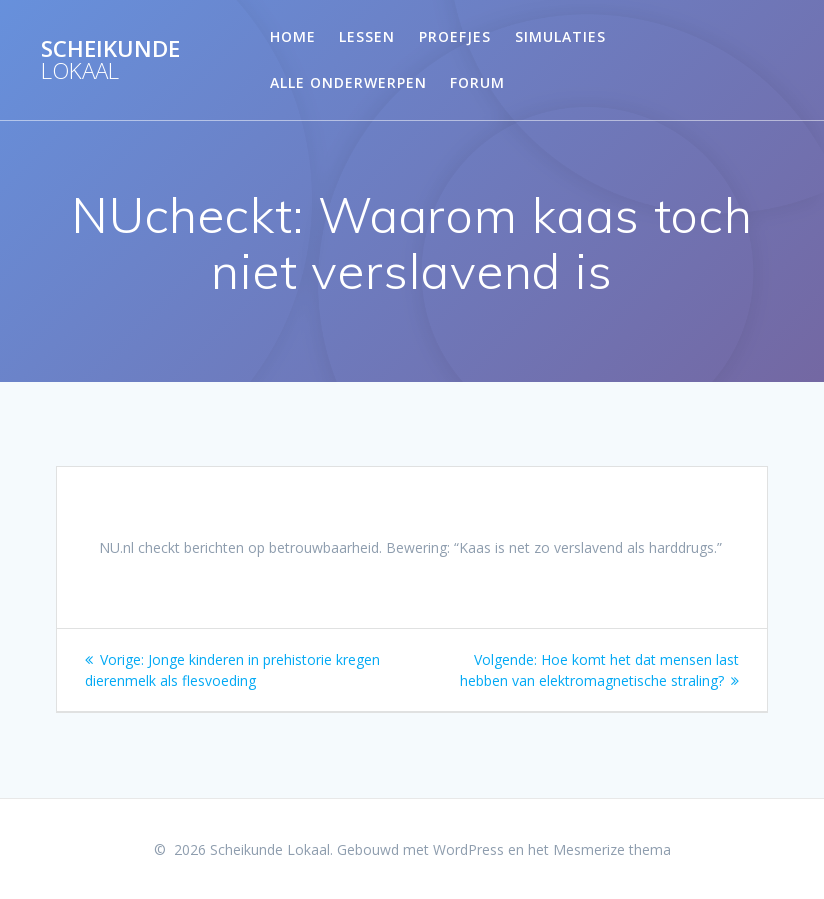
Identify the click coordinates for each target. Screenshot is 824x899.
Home (293, 36)
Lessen (367, 36)
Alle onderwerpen (348, 82)
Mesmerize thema (612, 849)
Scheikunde (110, 60)
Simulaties (560, 36)
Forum (477, 82)
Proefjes (455, 36)
